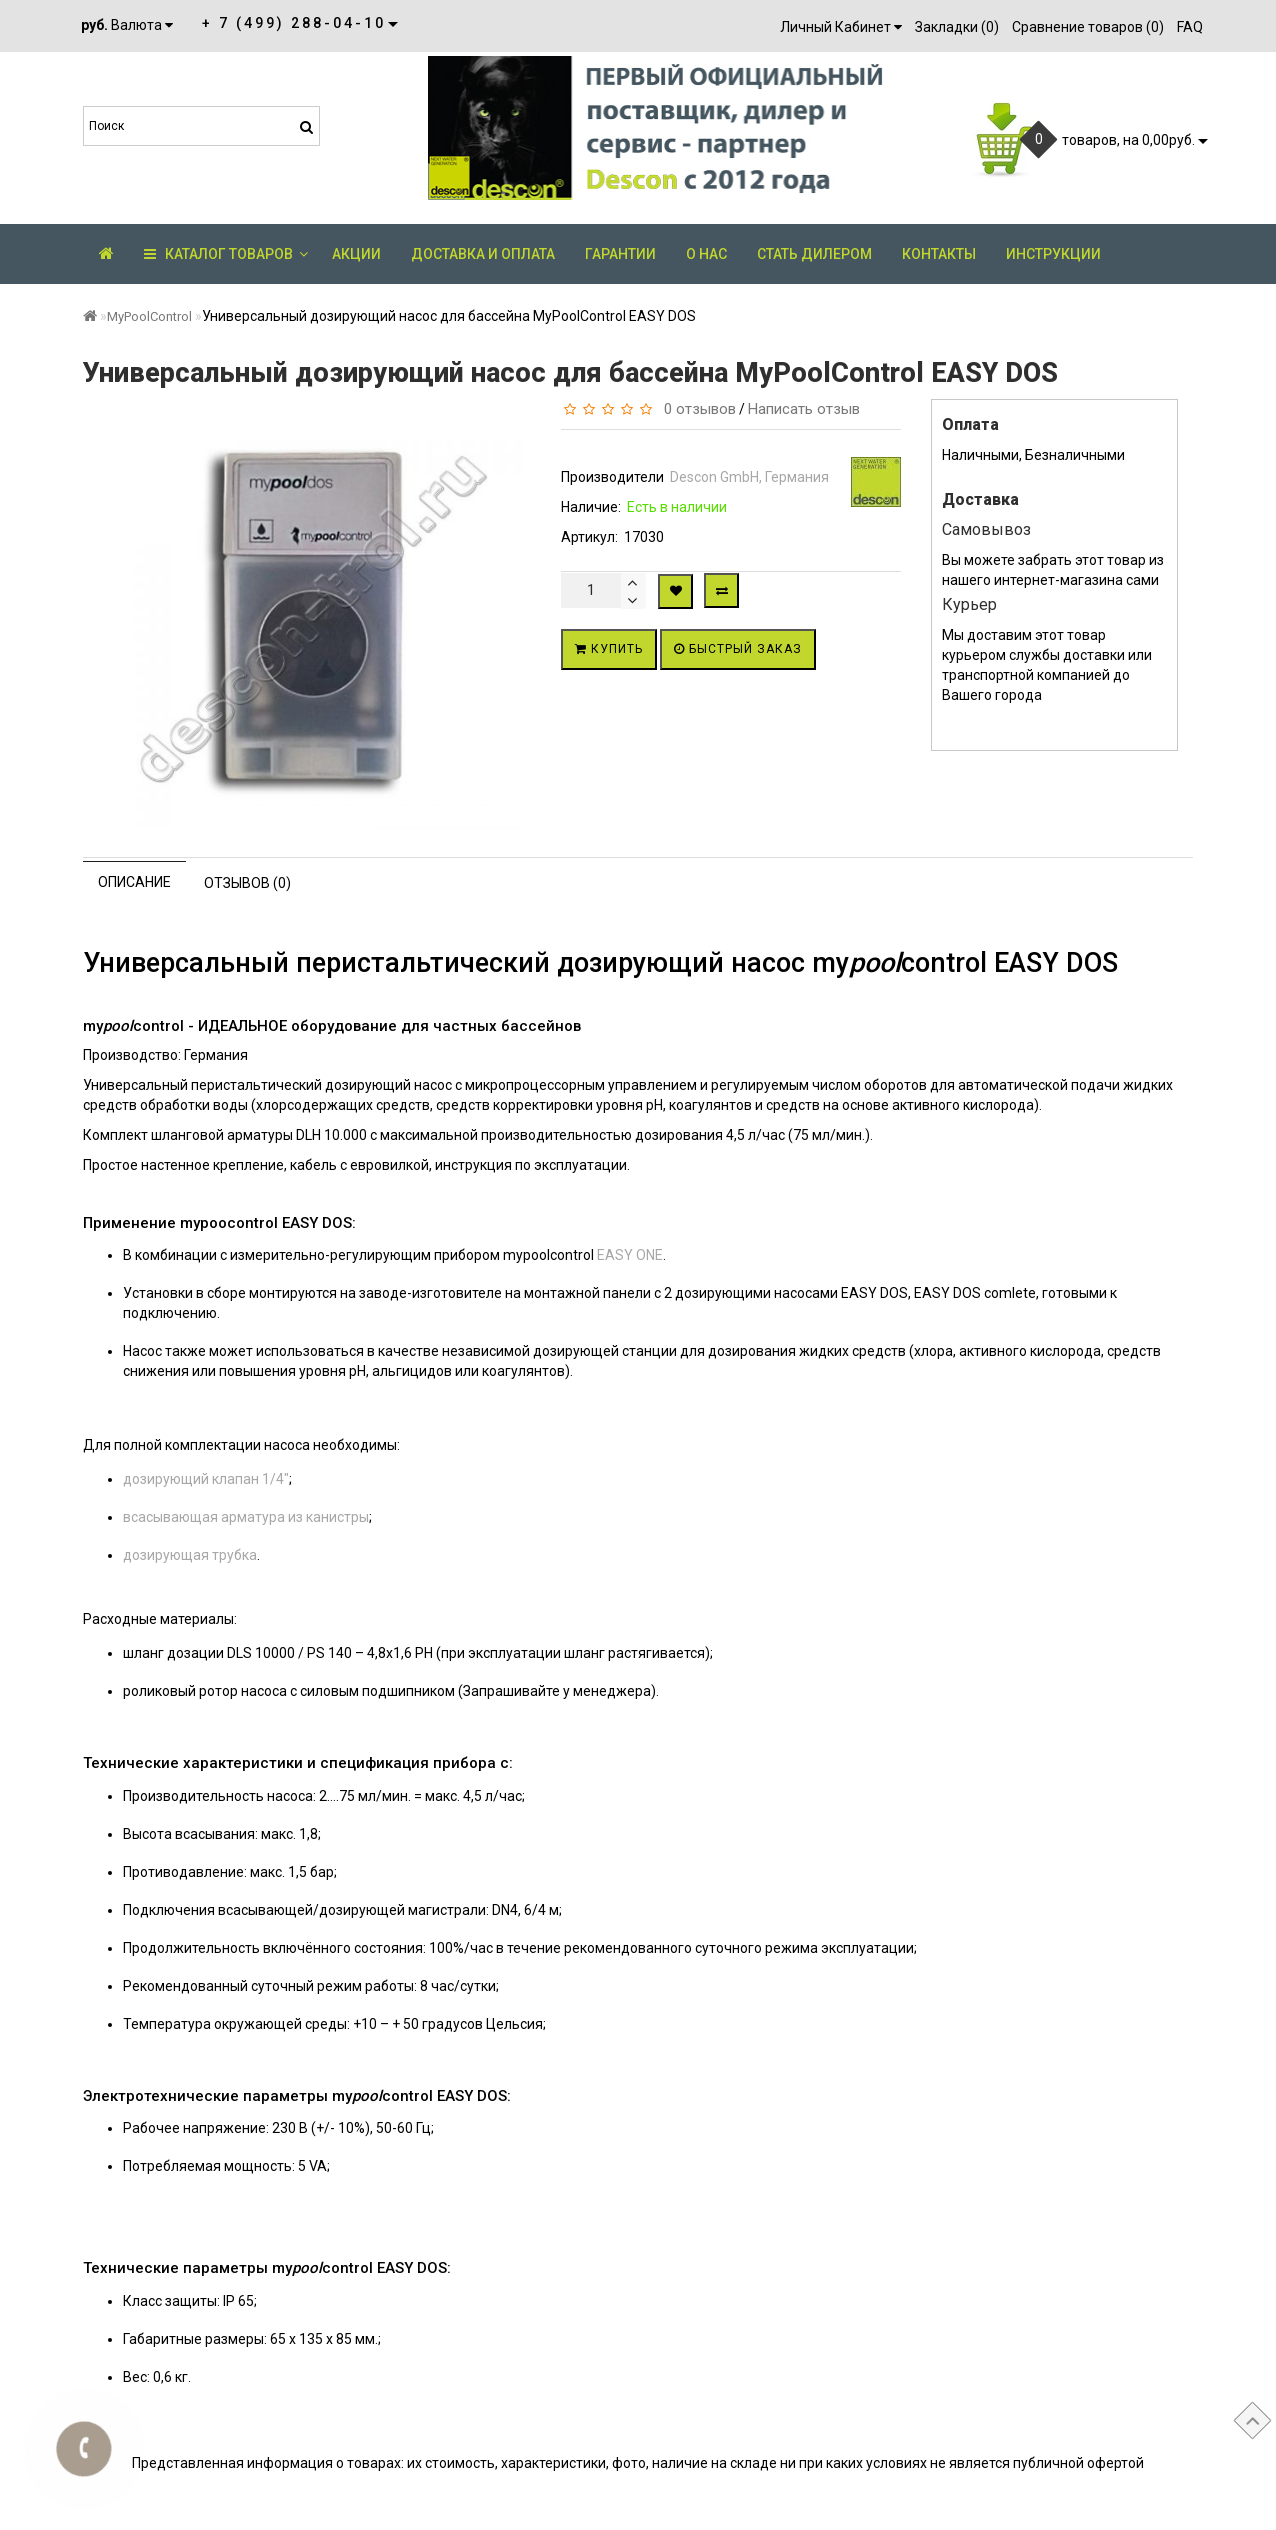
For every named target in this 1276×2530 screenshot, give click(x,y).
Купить (609, 649)
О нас (706, 254)
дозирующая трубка (190, 1555)
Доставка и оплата (483, 254)
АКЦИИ (356, 254)
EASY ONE (630, 1255)
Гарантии (620, 254)
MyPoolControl (149, 316)
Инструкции (1053, 254)
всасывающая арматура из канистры (246, 1517)
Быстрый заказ (738, 649)
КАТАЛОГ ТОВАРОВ (226, 254)
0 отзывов (696, 409)
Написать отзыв (804, 409)
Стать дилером (814, 254)
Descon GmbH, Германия (749, 477)
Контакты (939, 254)
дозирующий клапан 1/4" (206, 1479)
